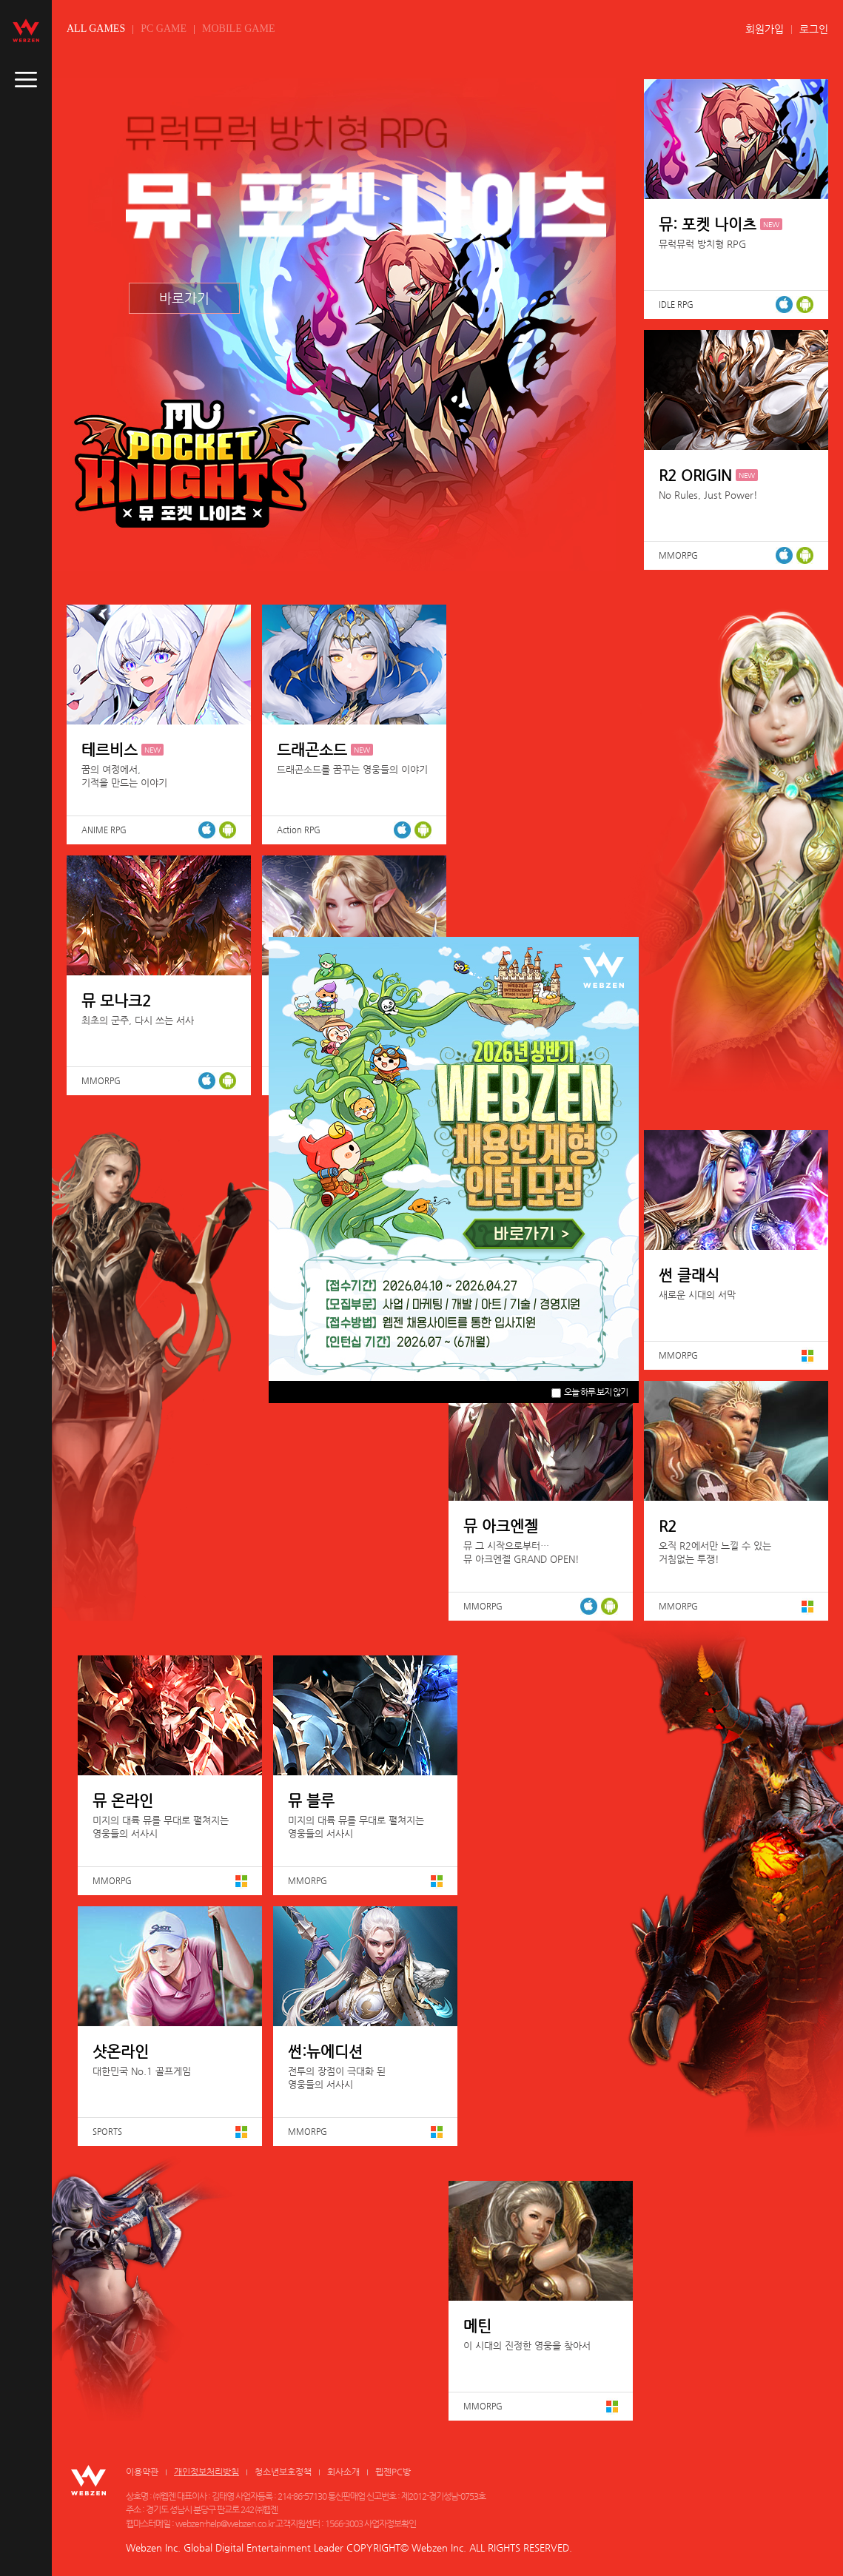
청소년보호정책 (283, 2471)
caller (26, 80)
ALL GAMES (96, 28)
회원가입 (764, 29)
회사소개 (343, 2471)
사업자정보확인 (390, 2523)
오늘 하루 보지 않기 (589, 1392)
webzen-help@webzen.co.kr (224, 2523)
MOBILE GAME (238, 28)
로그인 (813, 29)
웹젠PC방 (393, 2471)
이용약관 (142, 2471)
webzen (26, 30)
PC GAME (164, 28)
